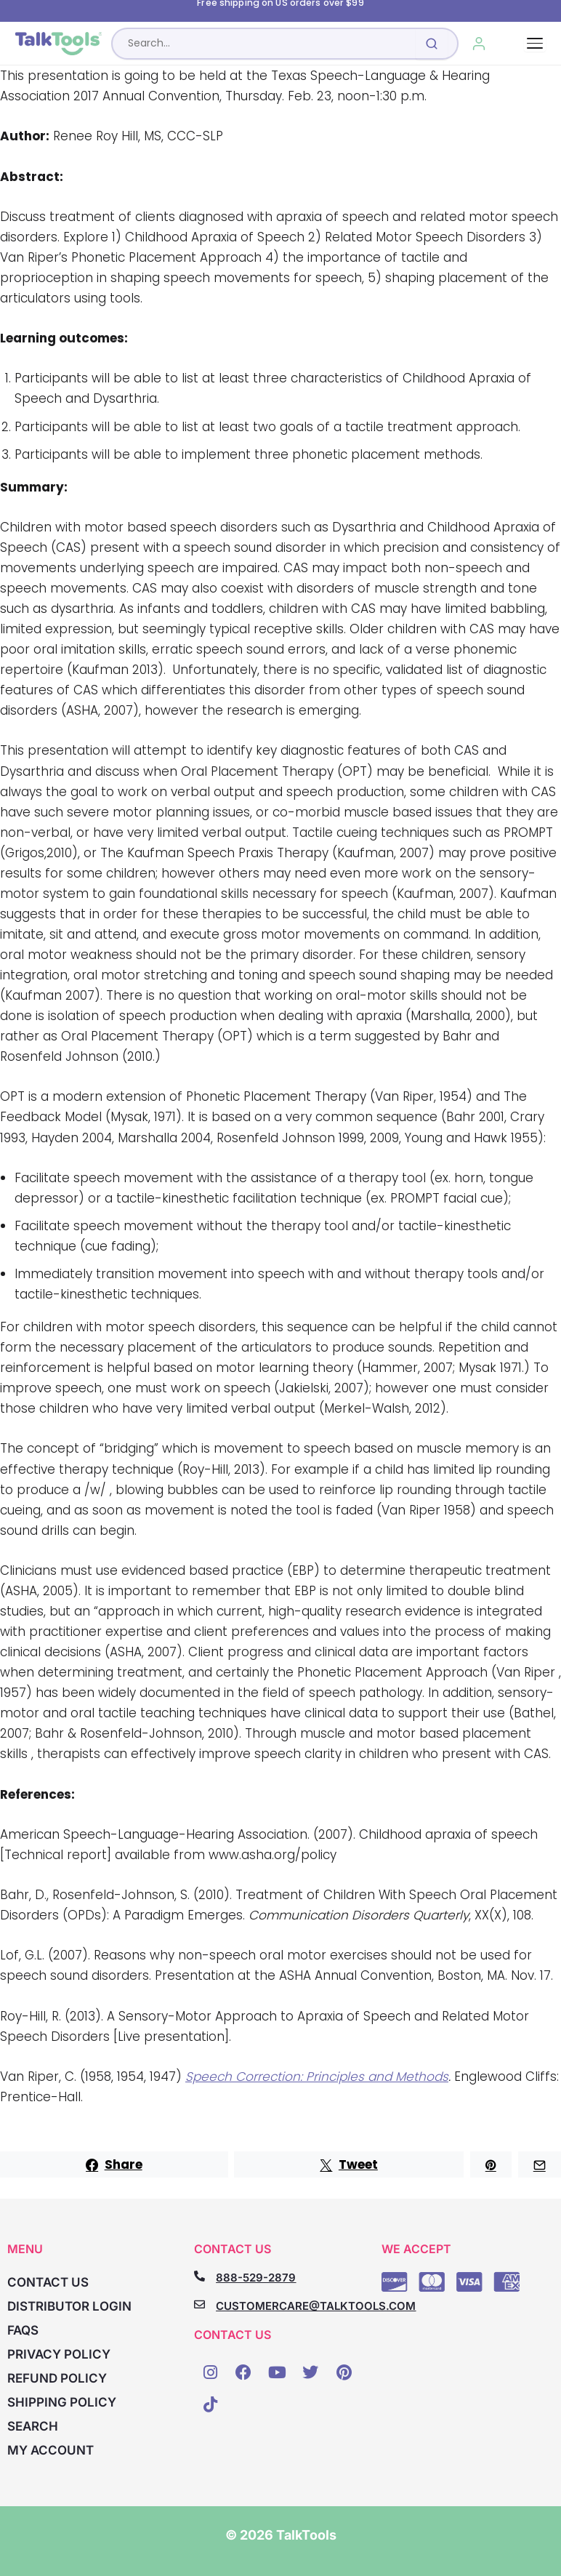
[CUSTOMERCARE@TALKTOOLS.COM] (199, 2304)
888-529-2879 (256, 2277)
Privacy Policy (58, 2354)
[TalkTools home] (58, 43)
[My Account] (479, 44)
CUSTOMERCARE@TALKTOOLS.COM (316, 2306)
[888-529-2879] (199, 2276)
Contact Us (48, 2282)
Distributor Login (69, 2306)
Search (32, 2426)
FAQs (23, 2330)
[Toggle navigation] (535, 43)
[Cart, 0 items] (512, 44)
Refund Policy (57, 2378)
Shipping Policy (61, 2402)
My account (50, 2450)
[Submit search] (432, 44)
